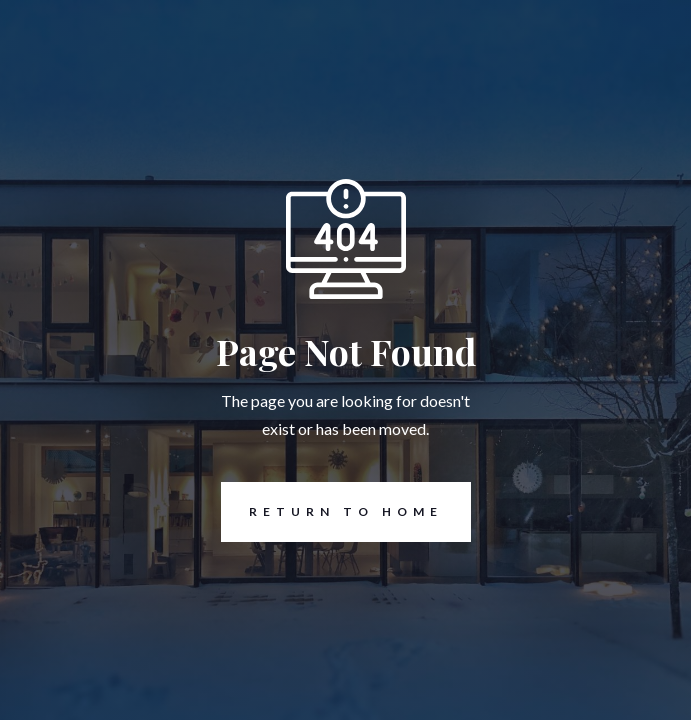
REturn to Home (332, 512)
